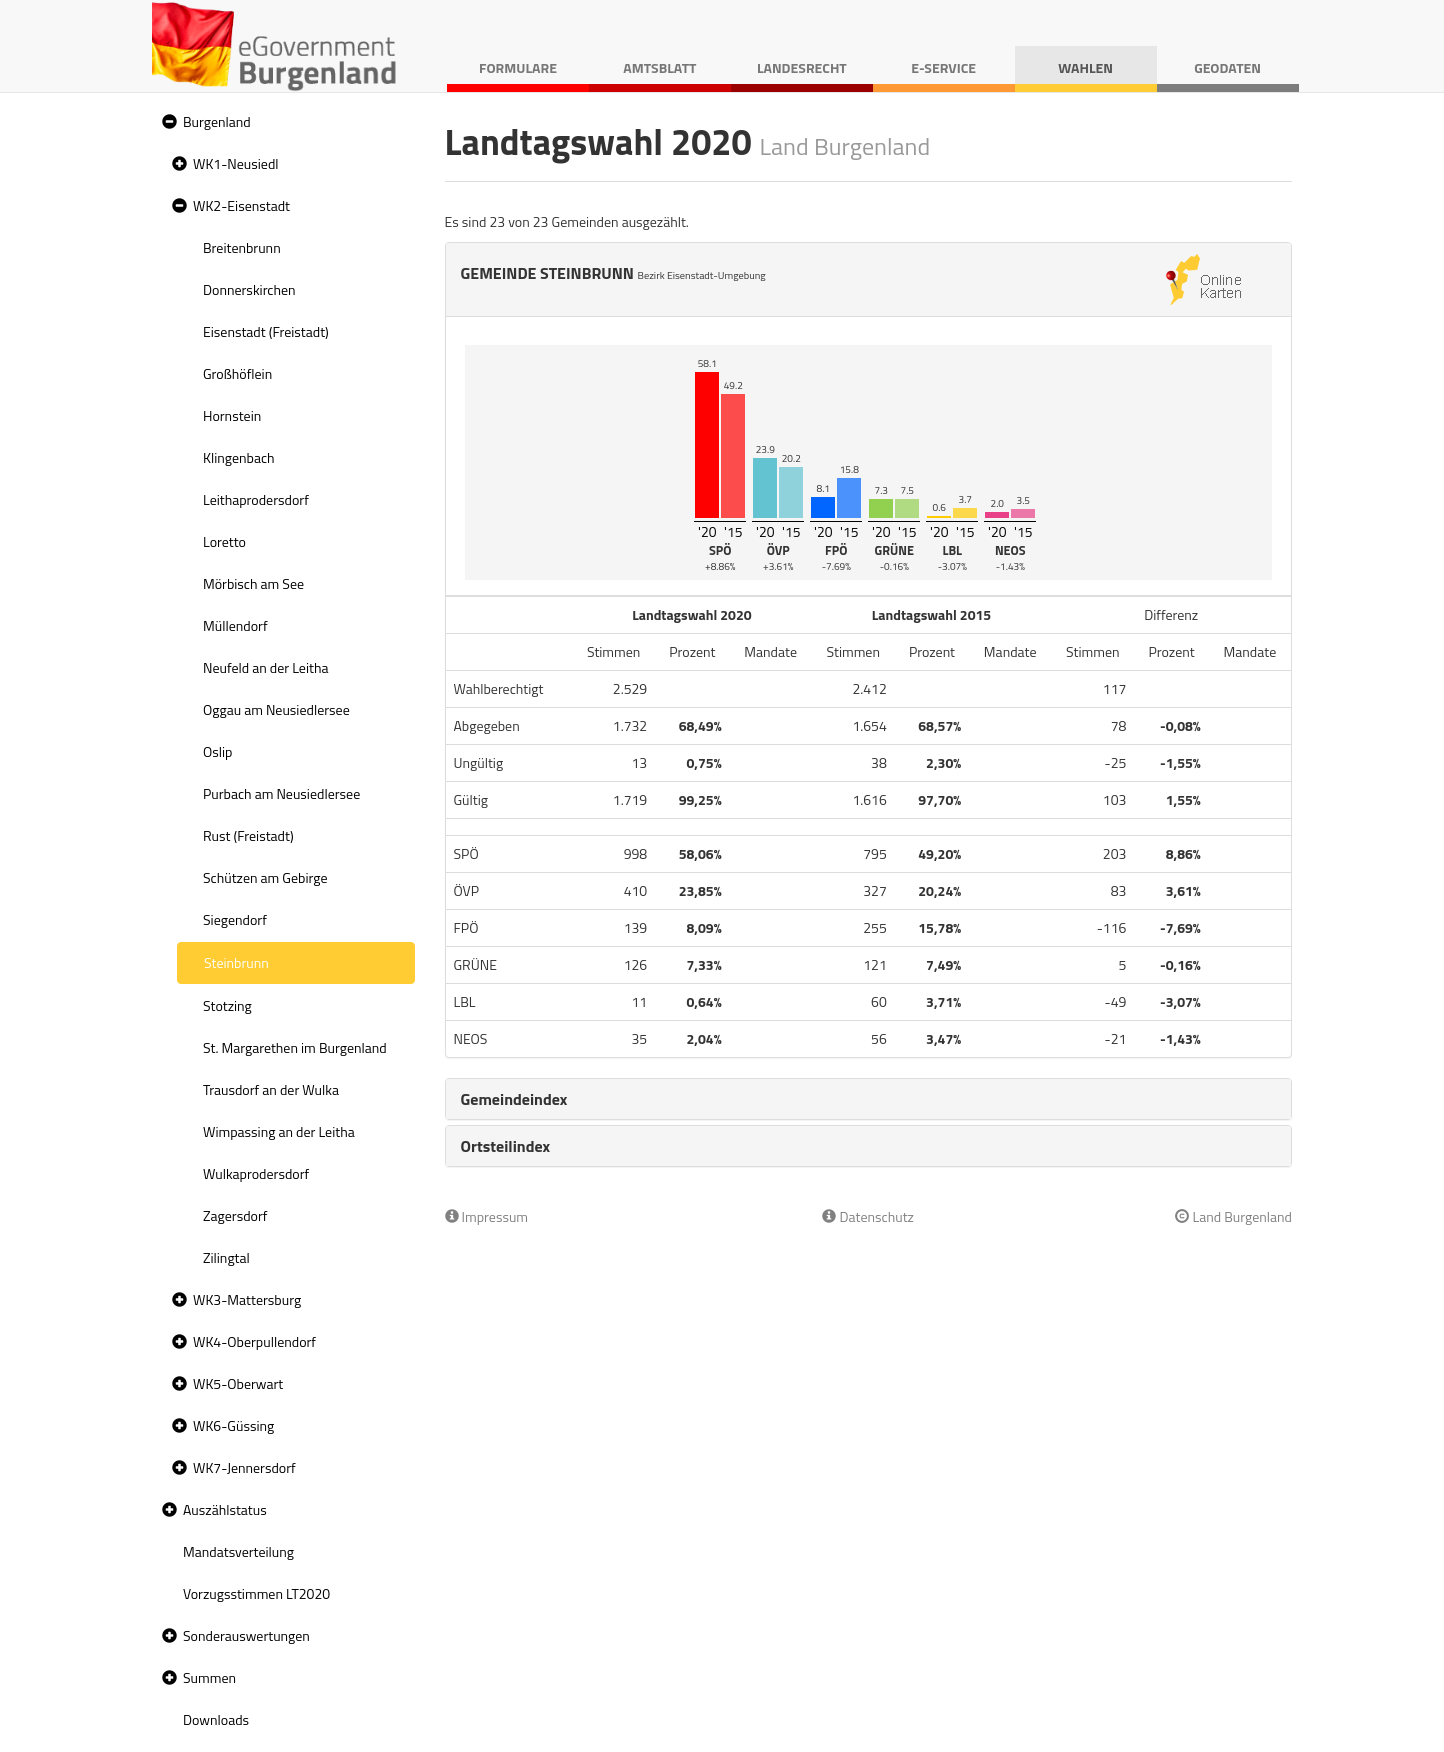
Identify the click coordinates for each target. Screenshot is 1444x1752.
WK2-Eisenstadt (241, 205)
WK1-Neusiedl (236, 163)
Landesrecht (802, 67)
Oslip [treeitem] (217, 751)
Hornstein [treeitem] (232, 415)
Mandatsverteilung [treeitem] (238, 1551)
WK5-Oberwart (238, 1383)
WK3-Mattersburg (247, 1299)
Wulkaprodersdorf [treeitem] (256, 1173)
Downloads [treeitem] (216, 1719)
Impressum (487, 1216)
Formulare (518, 67)
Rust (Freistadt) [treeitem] (248, 835)
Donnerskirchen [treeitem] (249, 289)
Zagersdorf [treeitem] (235, 1215)
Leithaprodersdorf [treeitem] (256, 499)
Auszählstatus (225, 1509)
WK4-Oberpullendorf (254, 1341)
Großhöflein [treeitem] (237, 373)
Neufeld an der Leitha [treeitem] (265, 667)
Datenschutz (867, 1216)
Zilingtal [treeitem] (226, 1257)
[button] (167, 122)
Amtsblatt (659, 67)
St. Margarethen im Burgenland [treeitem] (295, 1047)
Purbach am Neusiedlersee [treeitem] (281, 793)
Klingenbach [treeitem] (239, 457)
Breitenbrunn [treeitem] (242, 247)
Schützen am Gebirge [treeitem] (265, 877)
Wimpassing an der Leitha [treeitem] (279, 1131)
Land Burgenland (1233, 1216)
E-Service (943, 67)
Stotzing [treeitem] (227, 1005)
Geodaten (1227, 67)
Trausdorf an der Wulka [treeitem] (271, 1089)
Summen (209, 1677)
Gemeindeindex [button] (514, 1099)
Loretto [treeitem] (224, 541)
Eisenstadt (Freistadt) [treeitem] (266, 331)
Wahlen (1085, 67)
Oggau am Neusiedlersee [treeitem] (276, 709)
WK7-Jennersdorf (244, 1467)
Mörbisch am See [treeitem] (253, 583)
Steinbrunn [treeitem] (236, 962)
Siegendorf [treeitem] (235, 919)
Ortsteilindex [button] (506, 1146)
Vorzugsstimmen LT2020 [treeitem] (256, 1593)
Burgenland (217, 121)
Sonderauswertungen (246, 1635)
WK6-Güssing (233, 1425)
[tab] (869, 1099)
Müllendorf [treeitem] (235, 625)
